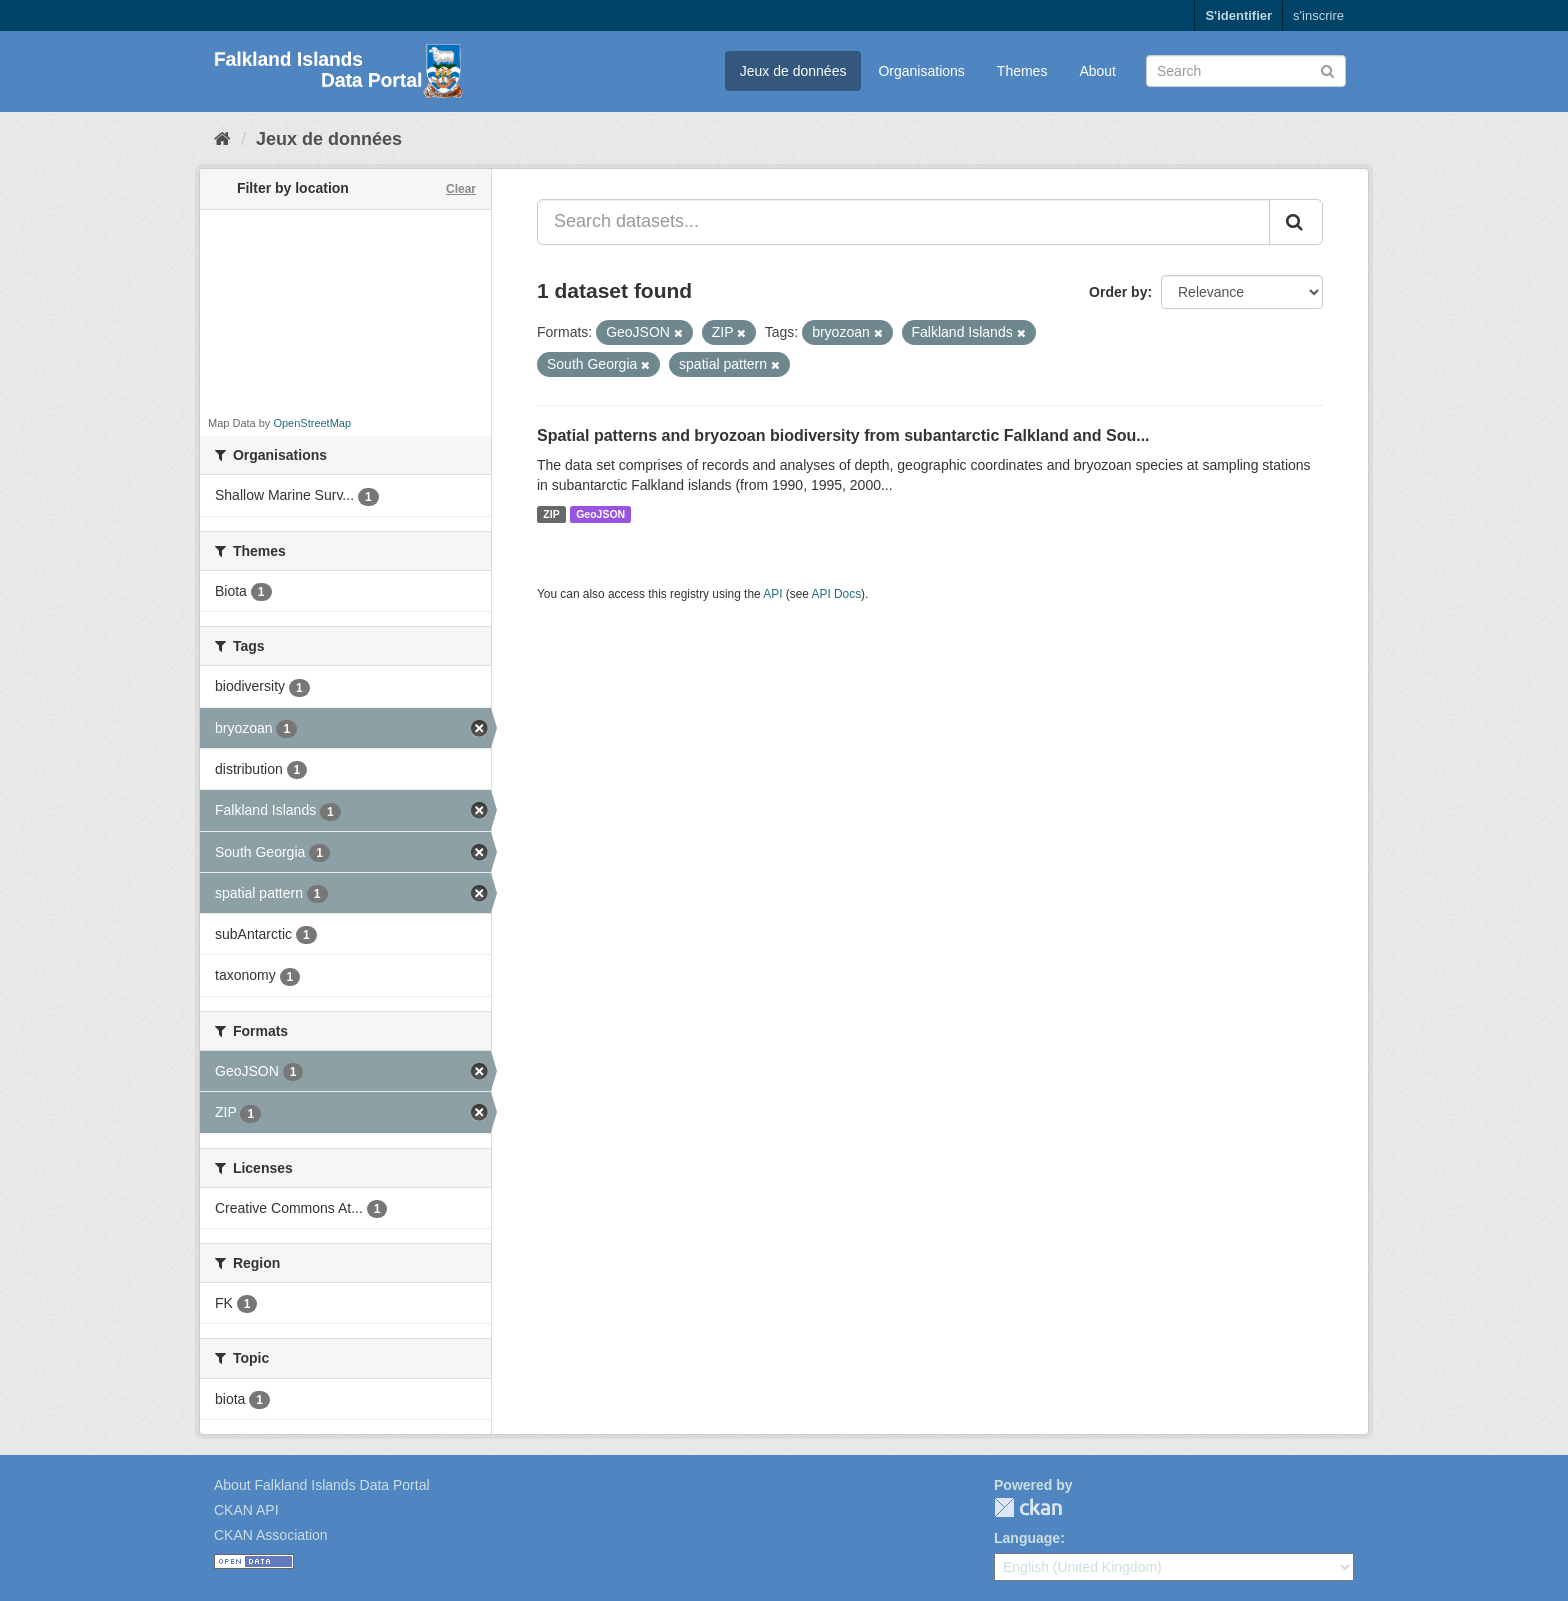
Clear (461, 189)
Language (1027, 1538)
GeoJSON (600, 514)
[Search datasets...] (903, 222)
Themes (1022, 71)
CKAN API (246, 1510)
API (772, 594)
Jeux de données (793, 71)
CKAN (1028, 1507)
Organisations (921, 71)
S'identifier (1238, 15)
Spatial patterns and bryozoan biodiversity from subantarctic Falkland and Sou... (843, 435)
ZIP (551, 514)
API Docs (837, 594)
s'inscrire (1318, 15)
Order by (1118, 292)
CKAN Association (271, 1535)
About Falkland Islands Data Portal (322, 1485)
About (1097, 71)
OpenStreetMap (312, 423)
